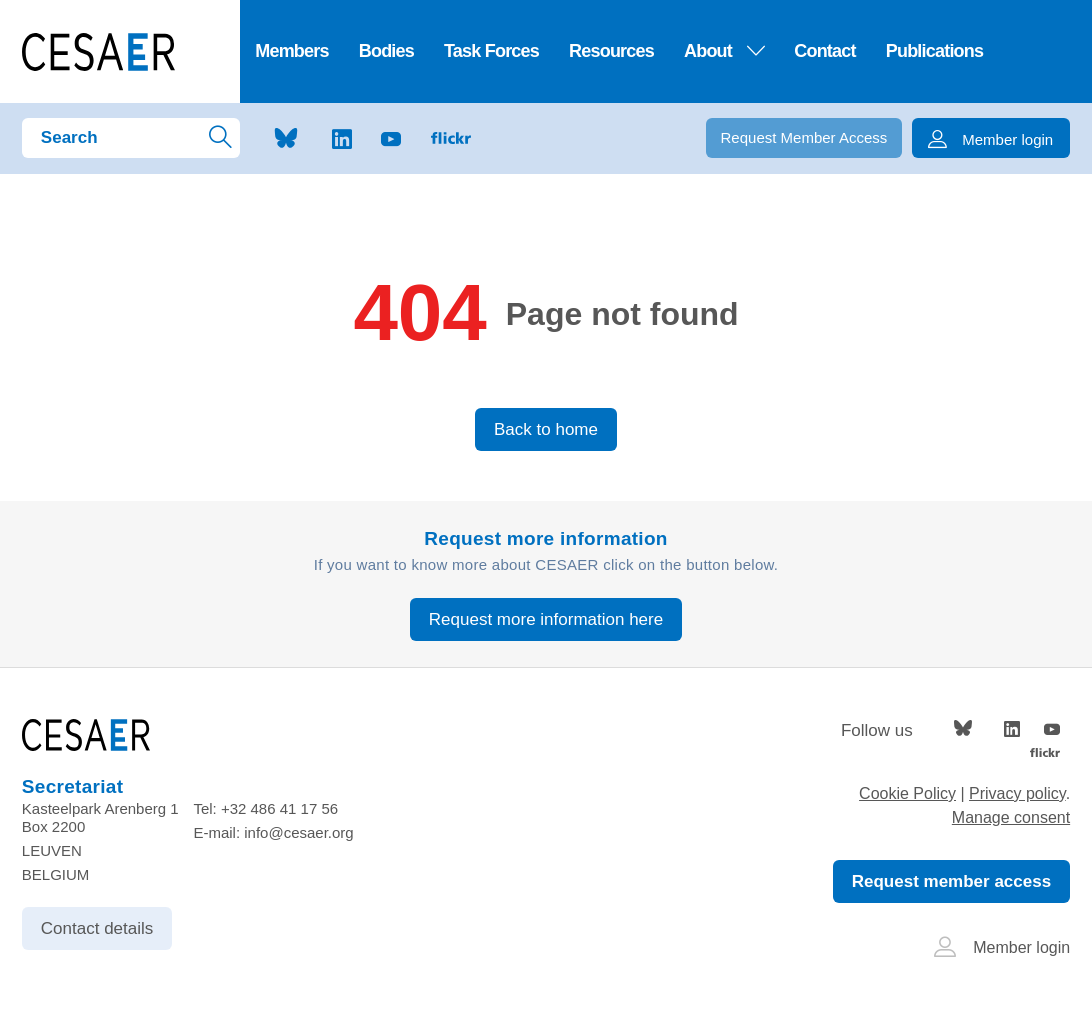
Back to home (546, 429)
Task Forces (491, 51)
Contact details (97, 928)
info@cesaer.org (298, 832)
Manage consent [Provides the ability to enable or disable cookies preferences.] (1011, 817)
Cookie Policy (907, 793)
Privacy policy (1017, 793)
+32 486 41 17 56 (279, 808)
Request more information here (546, 619)
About (724, 51)
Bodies (386, 51)
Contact (824, 51)
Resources (611, 51)
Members (292, 51)
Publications (935, 51)
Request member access (951, 881)
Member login (1002, 947)
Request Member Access (804, 137)
